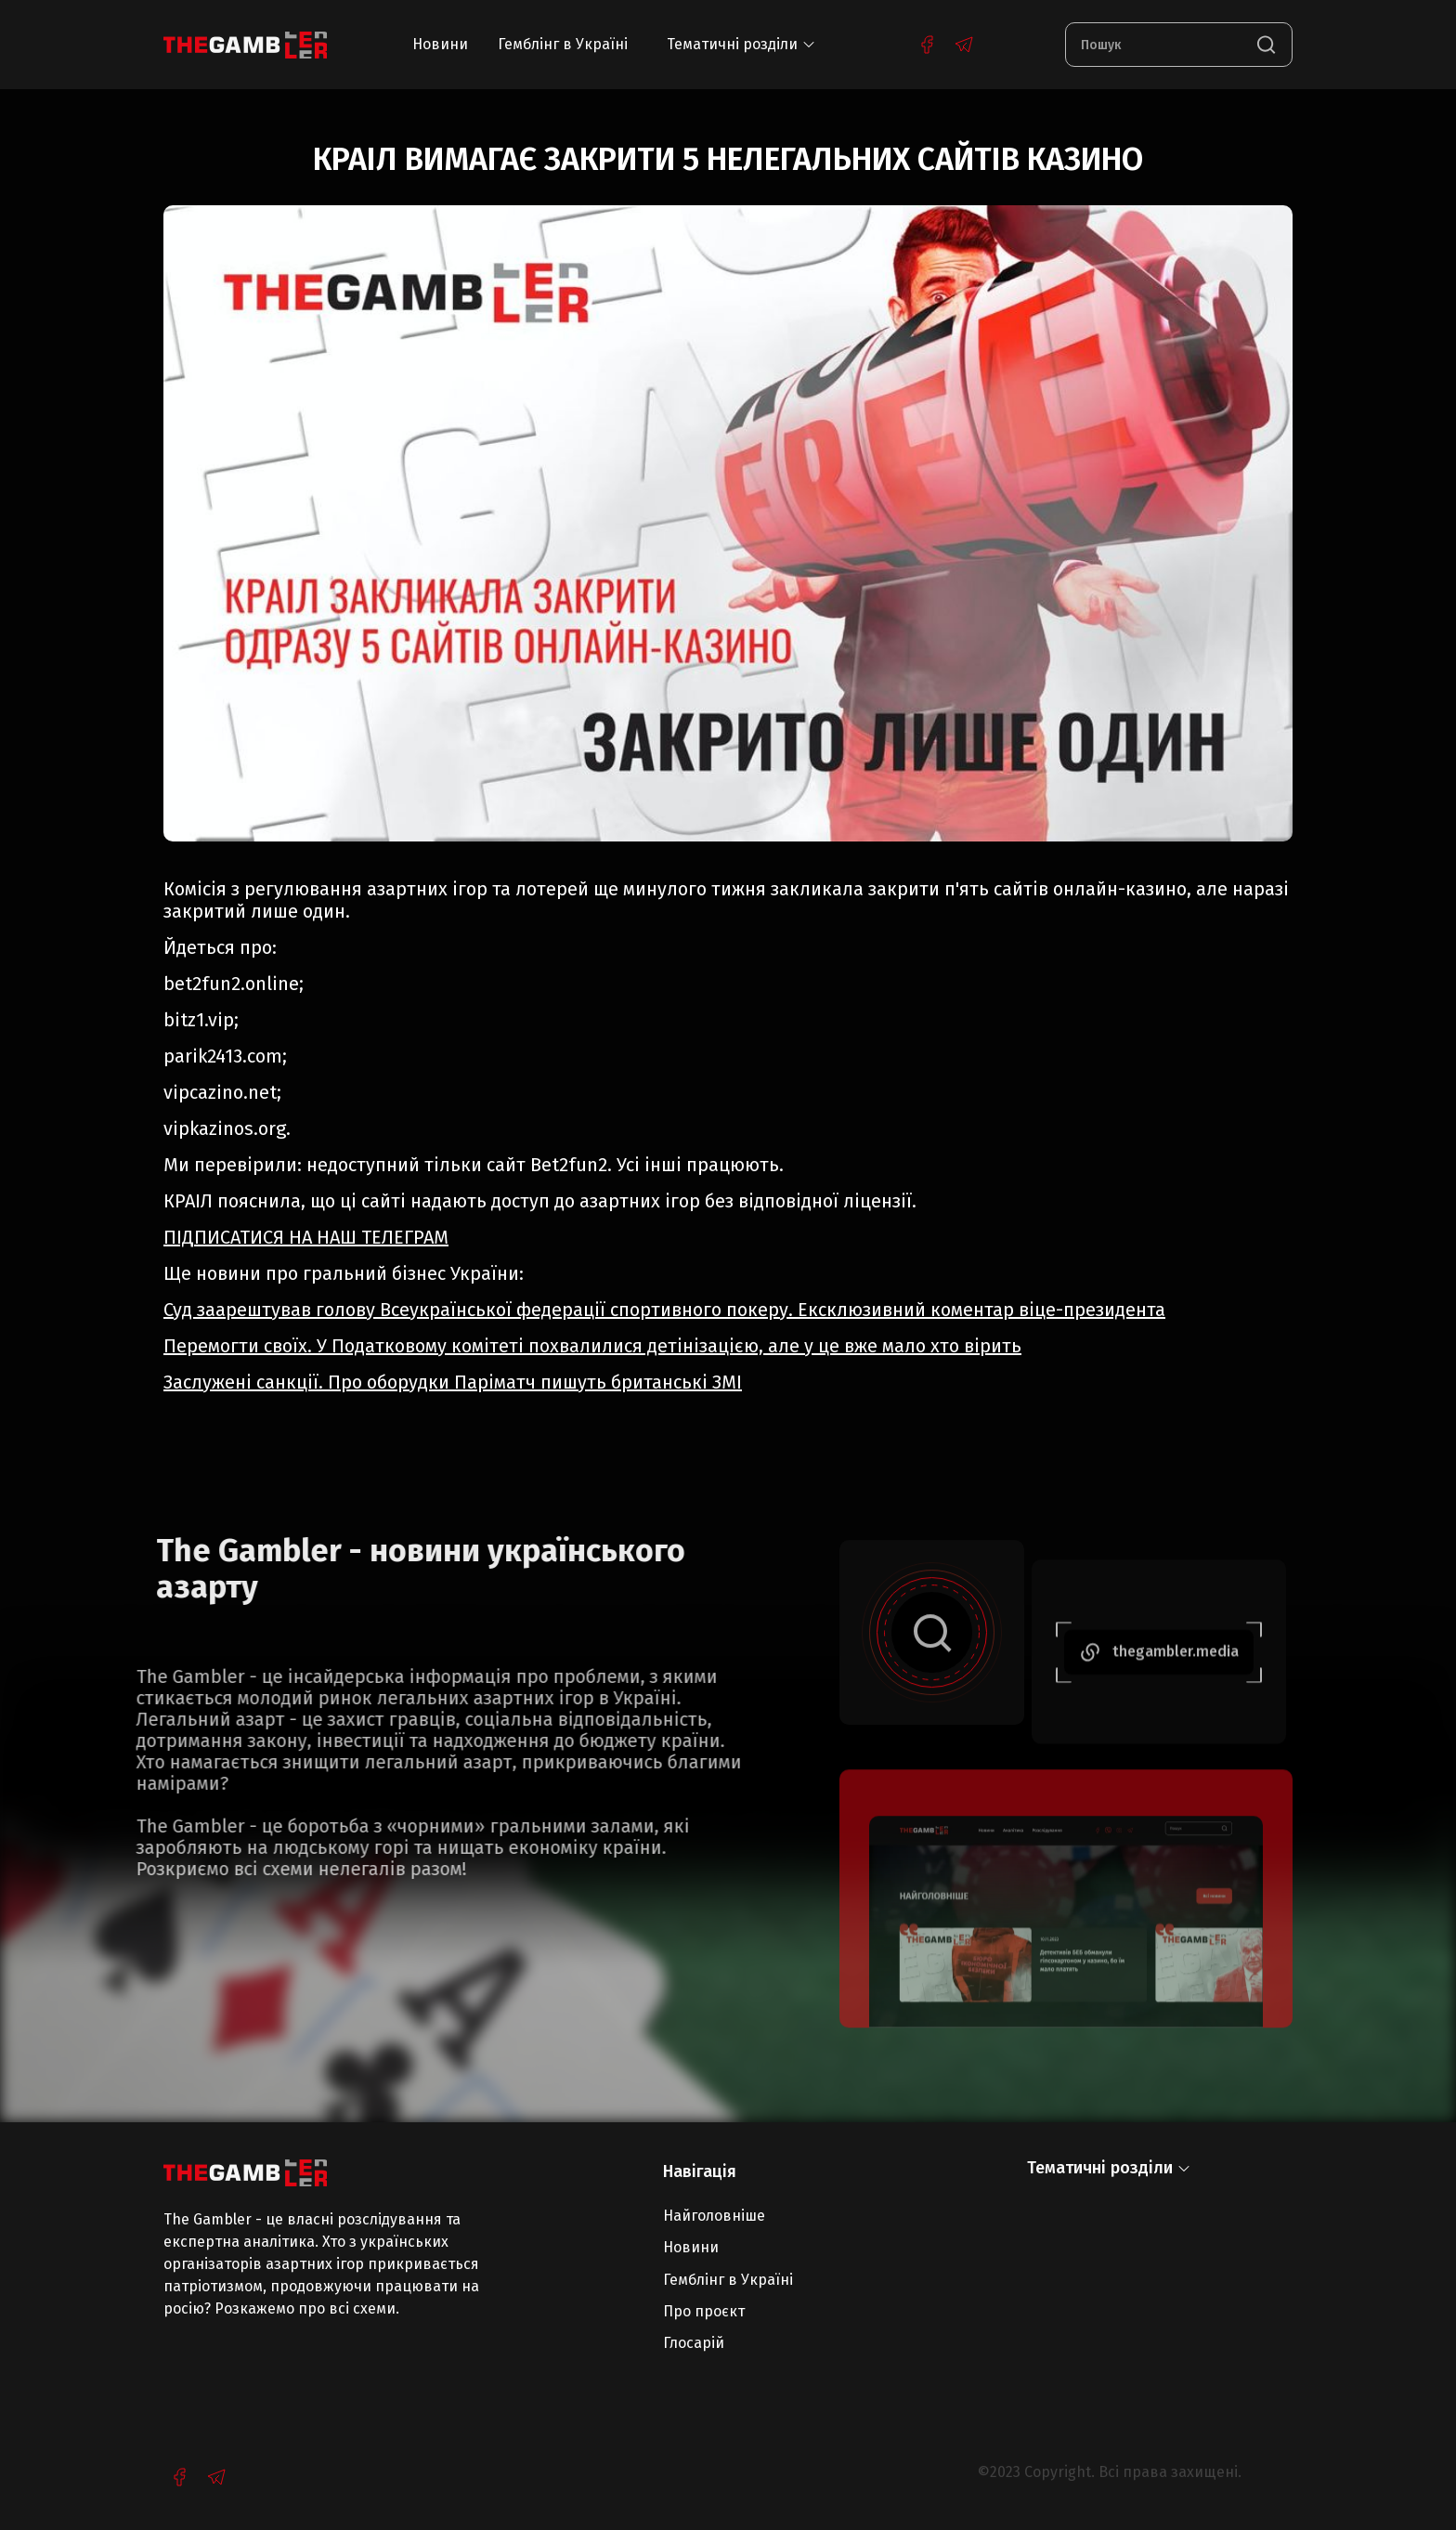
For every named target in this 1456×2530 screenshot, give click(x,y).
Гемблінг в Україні (563, 44)
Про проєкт (704, 2311)
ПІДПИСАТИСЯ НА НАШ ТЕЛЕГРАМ (305, 1237)
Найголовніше (714, 2215)
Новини (440, 44)
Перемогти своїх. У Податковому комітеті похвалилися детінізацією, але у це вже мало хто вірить (592, 1346)
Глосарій (693, 2343)
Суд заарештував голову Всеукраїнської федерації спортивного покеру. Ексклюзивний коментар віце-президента (664, 1309)
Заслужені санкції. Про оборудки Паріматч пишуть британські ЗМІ (452, 1382)
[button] (741, 44)
